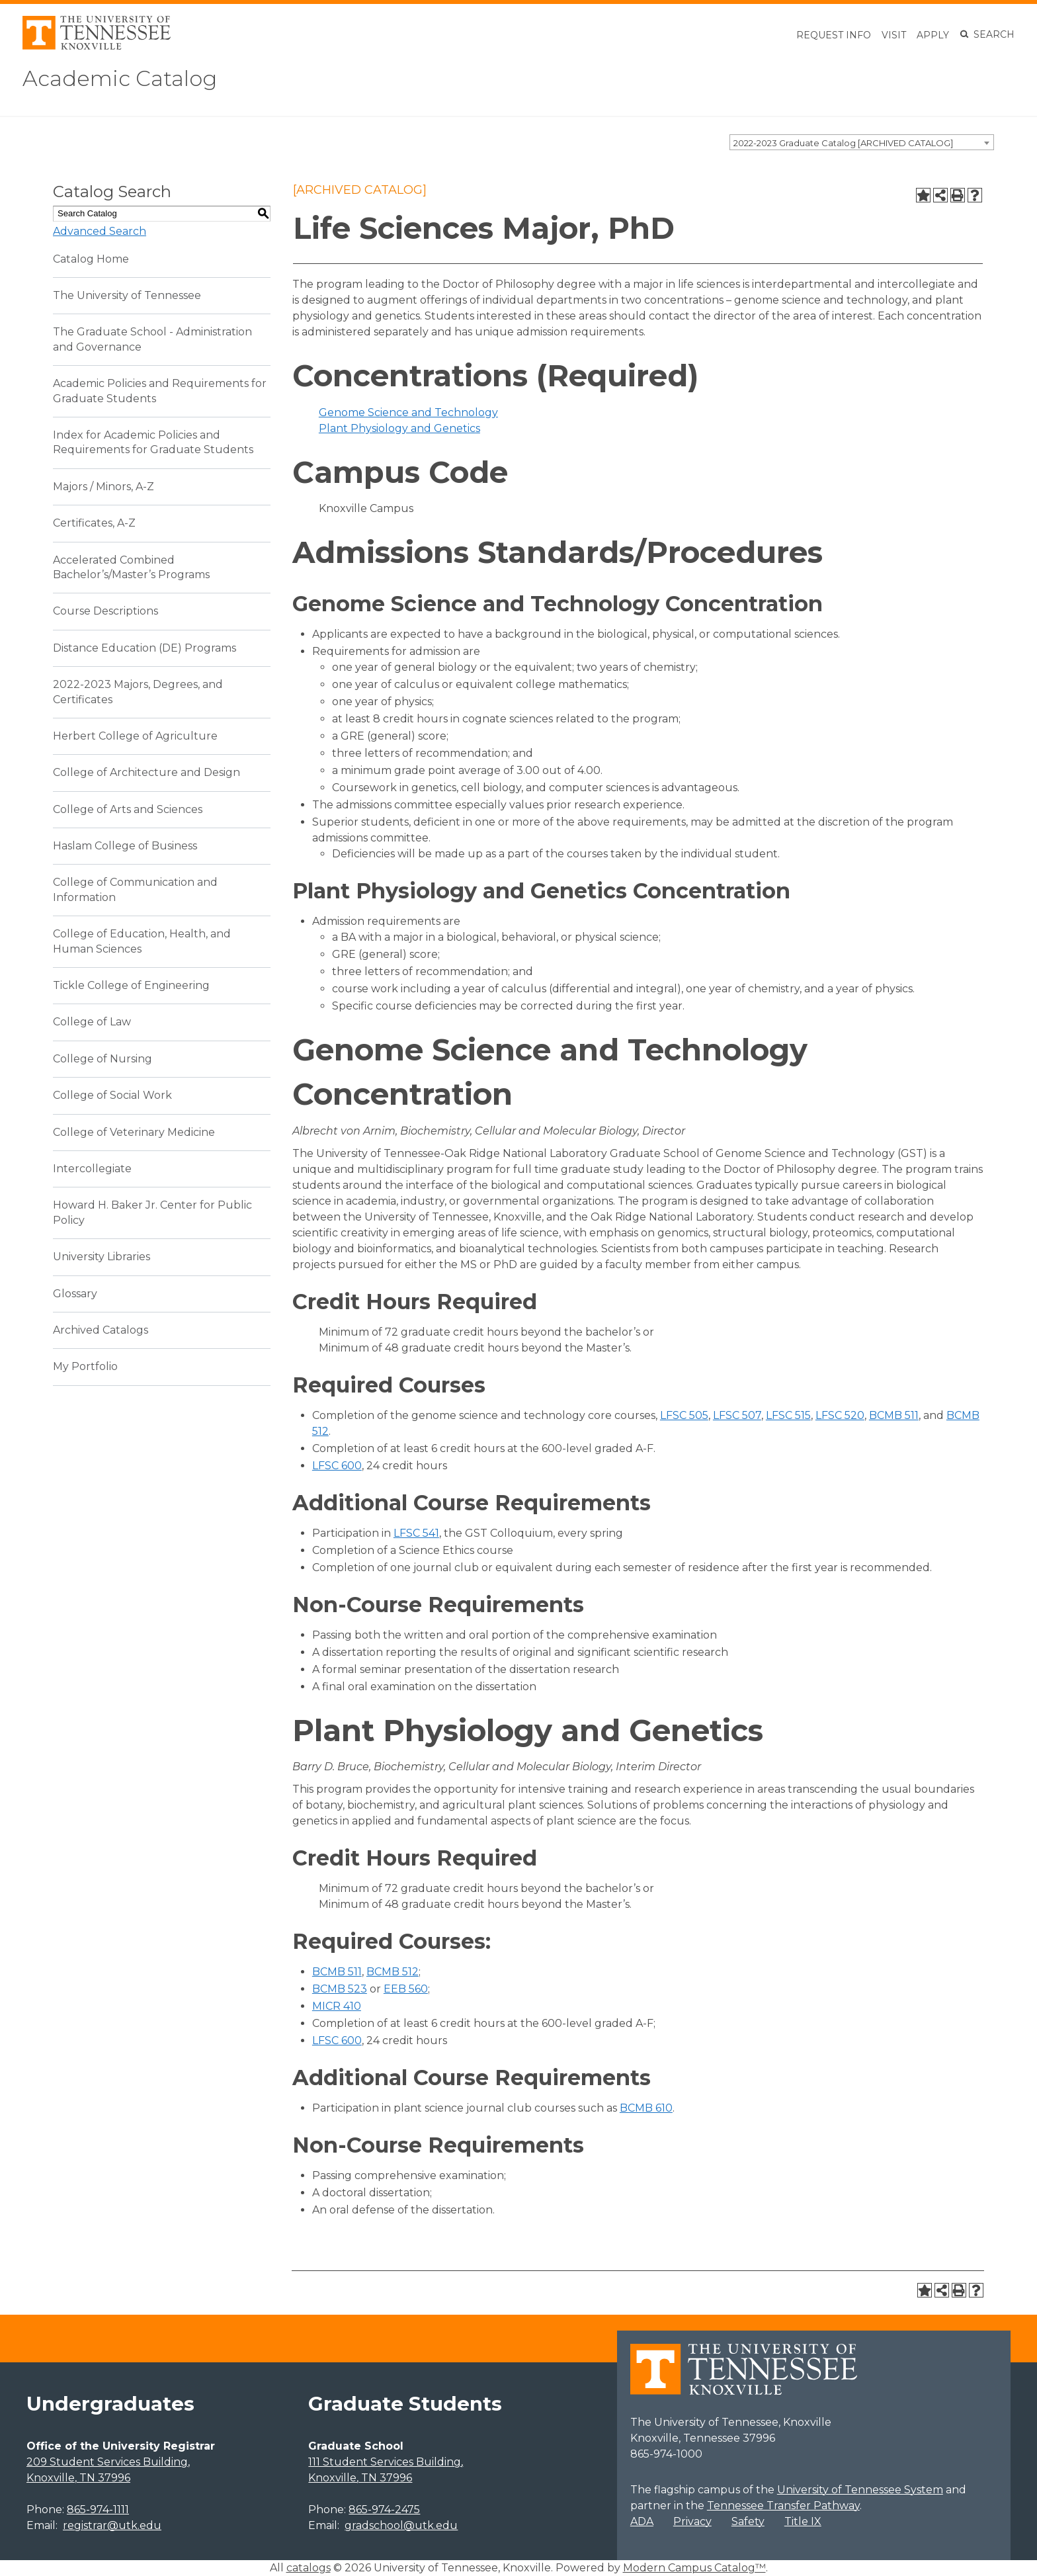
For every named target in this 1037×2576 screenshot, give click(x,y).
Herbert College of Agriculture (135, 736)
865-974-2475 (384, 2509)
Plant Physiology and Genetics (399, 428)
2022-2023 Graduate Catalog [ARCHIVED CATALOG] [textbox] (843, 143)
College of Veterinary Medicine (134, 1132)
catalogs (308, 2567)
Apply (933, 35)
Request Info (833, 35)
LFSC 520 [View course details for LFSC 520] (839, 1415)
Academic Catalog (119, 78)
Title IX (802, 2521)
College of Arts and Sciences (127, 809)
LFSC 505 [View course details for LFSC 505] (684, 1415)
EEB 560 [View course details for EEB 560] (406, 1989)
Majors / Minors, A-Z (103, 486)
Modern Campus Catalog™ (694, 2567)
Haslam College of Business (125, 845)
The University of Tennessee (127, 295)
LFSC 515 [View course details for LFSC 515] (788, 1415)
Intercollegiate (92, 1168)
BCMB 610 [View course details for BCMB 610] (646, 2108)
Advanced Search (99, 231)
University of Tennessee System (860, 2489)
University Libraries (101, 1256)
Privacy (692, 2521)
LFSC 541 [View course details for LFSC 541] (416, 1533)
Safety (748, 2521)
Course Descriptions (105, 611)
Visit (894, 35)
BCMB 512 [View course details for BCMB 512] (392, 1971)
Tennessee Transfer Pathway (783, 2505)
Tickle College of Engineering (131, 985)
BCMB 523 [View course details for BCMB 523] (339, 1989)
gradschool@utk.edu (401, 2525)
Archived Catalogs (100, 1330)
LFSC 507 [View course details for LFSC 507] (737, 1415)
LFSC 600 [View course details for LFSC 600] (337, 1465)
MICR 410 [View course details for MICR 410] (336, 2006)
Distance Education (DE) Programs (144, 648)
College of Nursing (102, 1058)
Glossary (75, 1293)
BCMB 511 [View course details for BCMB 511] (894, 1415)
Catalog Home (91, 259)
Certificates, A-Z (94, 523)
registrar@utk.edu (112, 2525)
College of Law (92, 1021)
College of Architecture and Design (146, 772)
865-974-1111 (98, 2509)
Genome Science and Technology (408, 412)
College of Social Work (112, 1095)
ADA (641, 2521)
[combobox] (861, 142)
